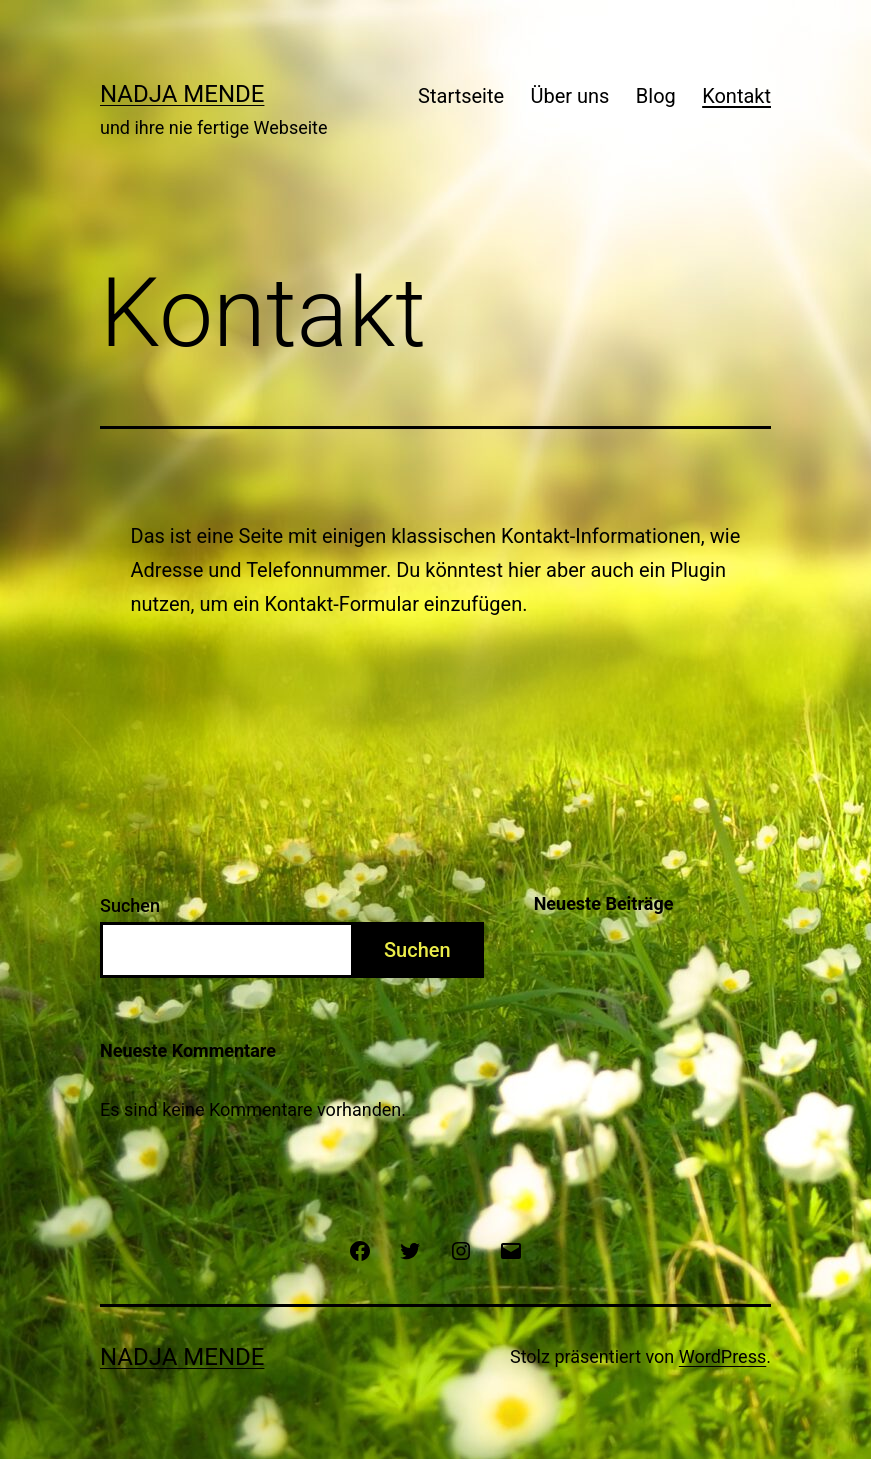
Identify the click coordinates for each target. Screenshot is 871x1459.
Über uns (570, 96)
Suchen (130, 905)
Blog (656, 96)
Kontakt (736, 96)
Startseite (461, 96)
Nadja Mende (182, 94)
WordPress (722, 1356)
